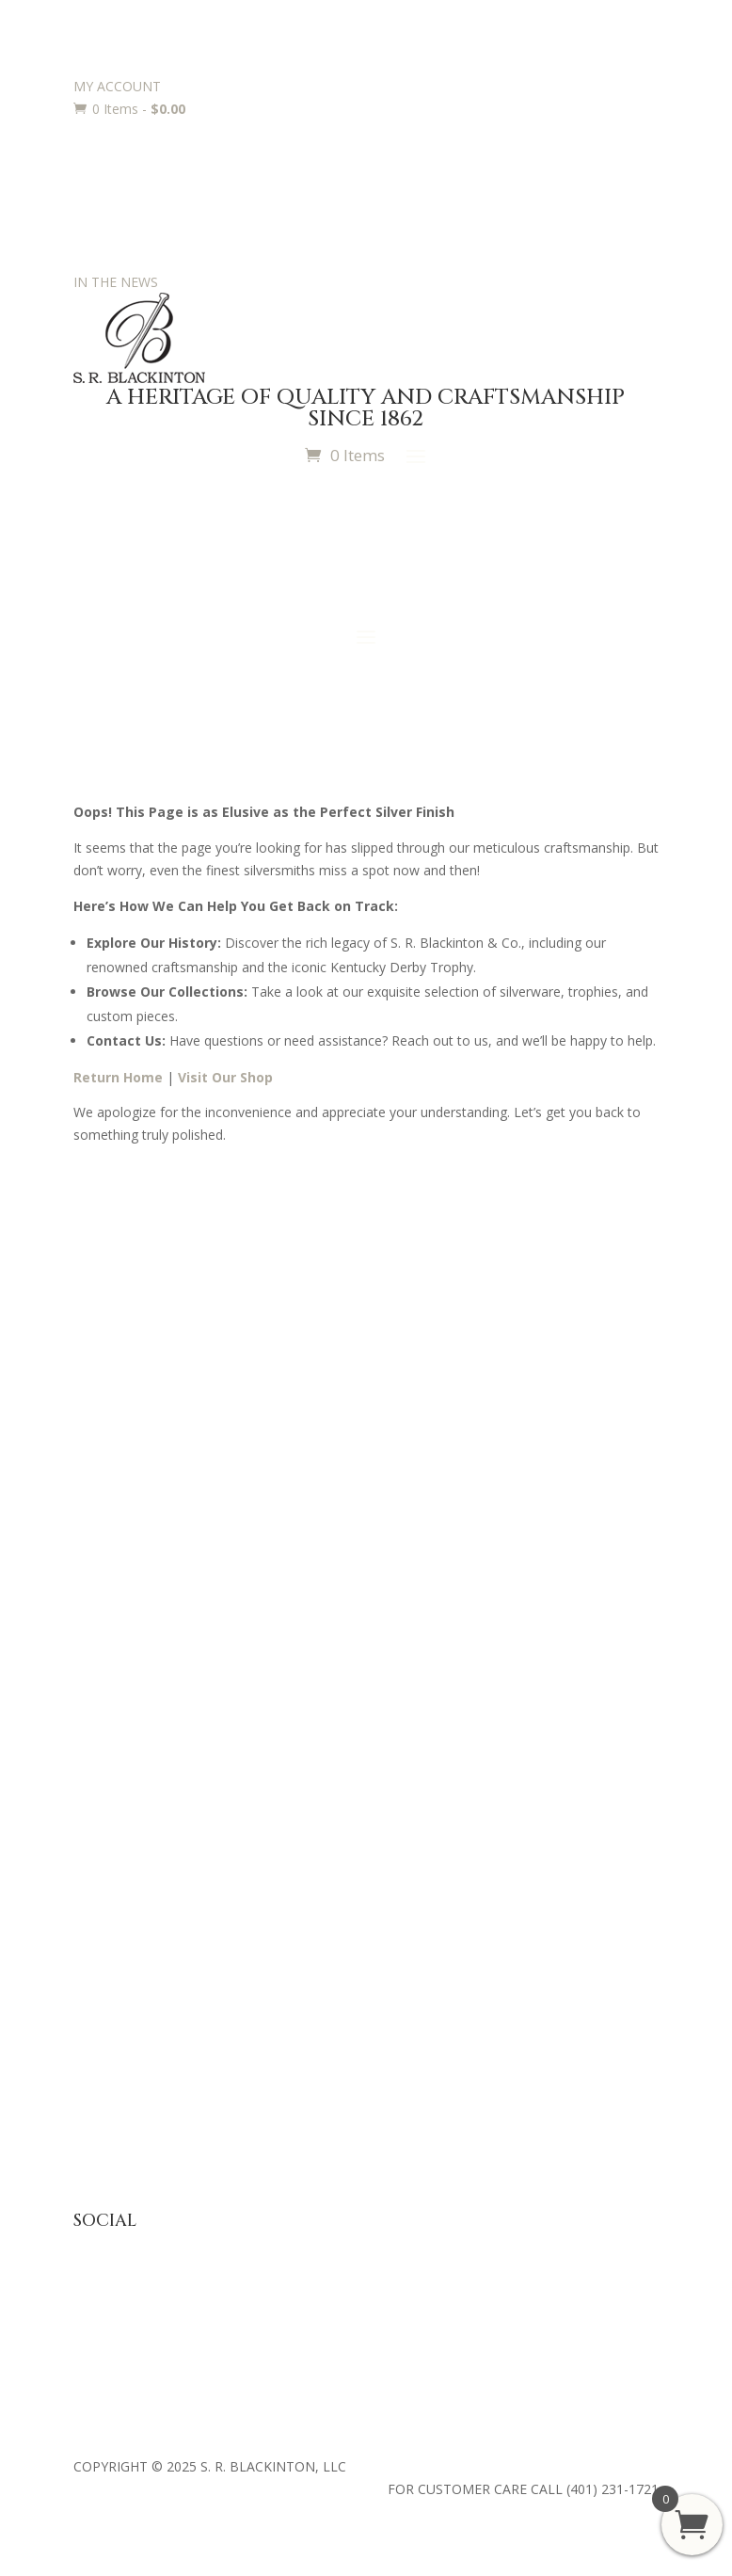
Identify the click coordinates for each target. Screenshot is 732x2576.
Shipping (98, 2094)
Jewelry (95, 1664)
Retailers (99, 1479)
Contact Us (107, 1450)
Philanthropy (111, 1421)
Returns (96, 2064)
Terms (93, 2123)
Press (90, 1363)
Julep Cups (104, 1635)
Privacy (95, 2035)
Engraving (103, 1850)
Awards (96, 1791)
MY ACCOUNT (117, 86)
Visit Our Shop (225, 1077)
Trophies (100, 1821)
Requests (101, 1879)
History (95, 1392)
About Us (101, 1334)
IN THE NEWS (115, 282)
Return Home (118, 1077)
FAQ (86, 2006)
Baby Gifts (104, 1606)
